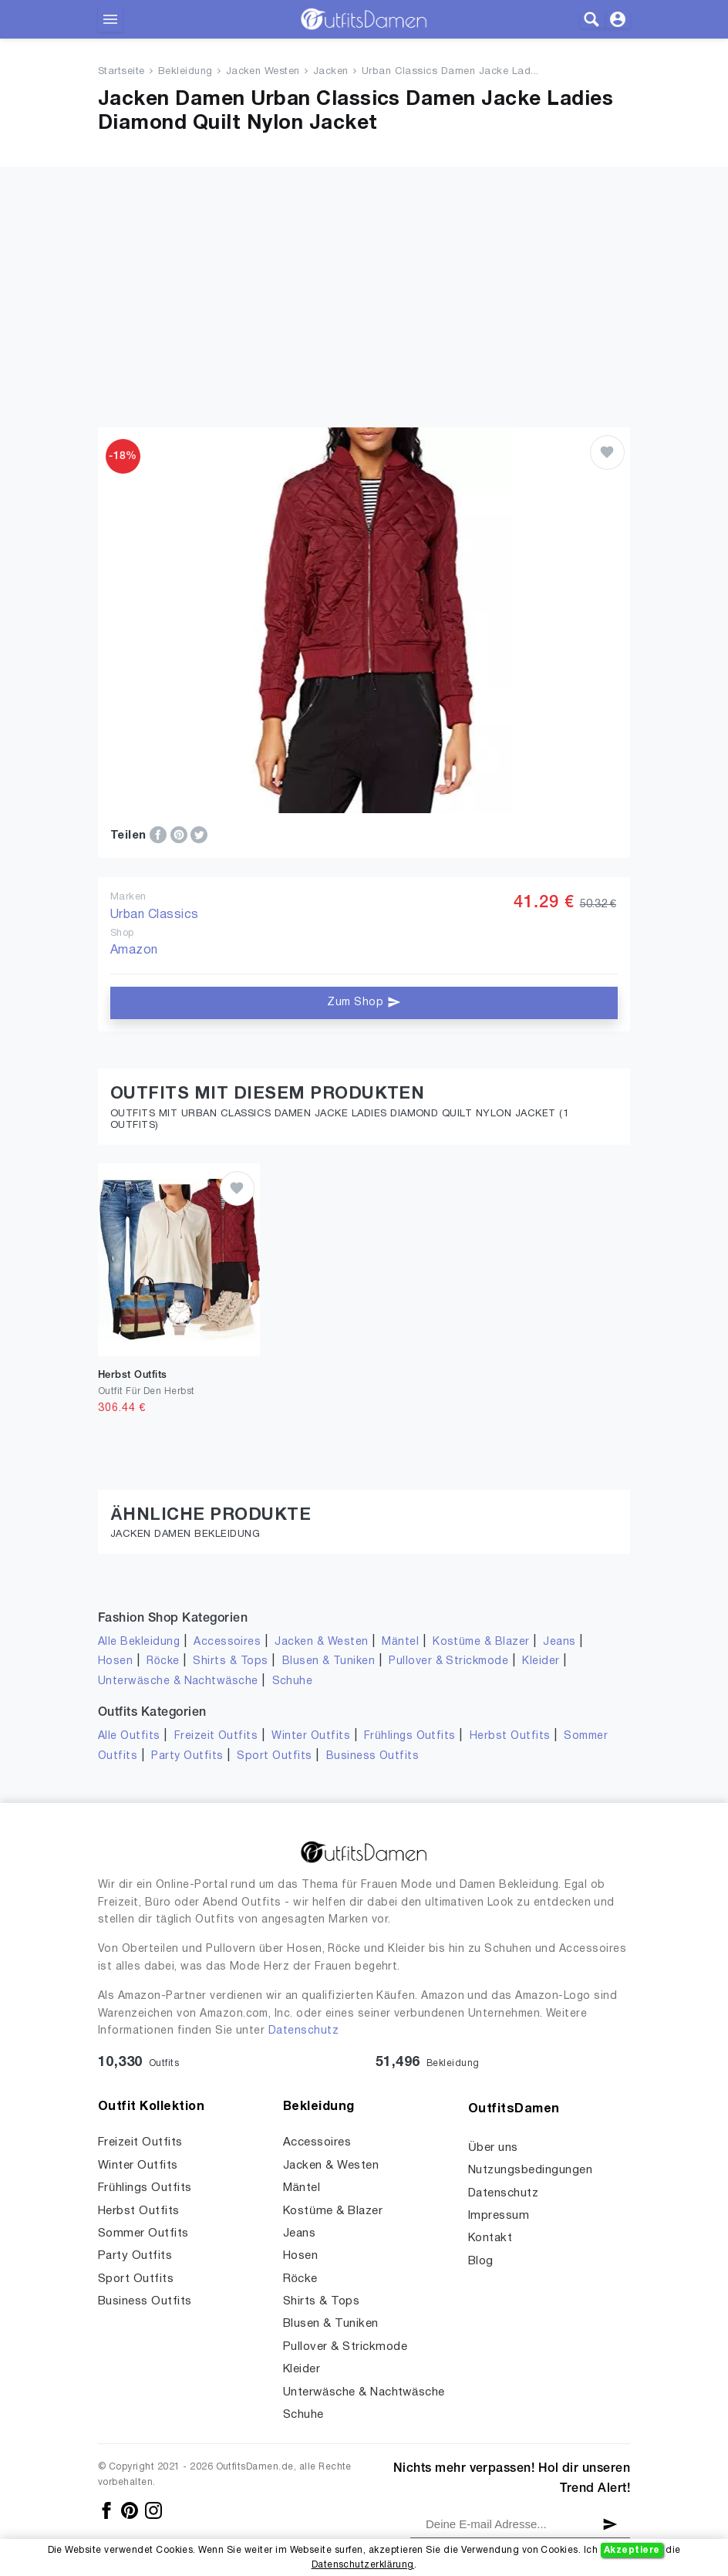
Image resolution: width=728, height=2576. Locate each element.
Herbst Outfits (510, 1736)
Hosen (115, 1661)
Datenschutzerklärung (363, 2565)
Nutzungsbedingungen (530, 2170)
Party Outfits (187, 1756)
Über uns (493, 2147)
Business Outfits (373, 1756)
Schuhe (292, 1681)
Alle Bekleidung (139, 1642)
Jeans (559, 1642)
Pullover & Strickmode (448, 1661)
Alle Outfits (129, 1736)
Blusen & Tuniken (329, 1661)
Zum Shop (363, 1002)
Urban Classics (154, 915)
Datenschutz (303, 2031)
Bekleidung (185, 71)
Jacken (331, 71)
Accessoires (227, 1642)
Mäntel (400, 1642)
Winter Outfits (310, 1736)
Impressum (498, 2215)
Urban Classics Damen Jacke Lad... (450, 71)
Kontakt (490, 2238)
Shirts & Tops (230, 1661)
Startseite (121, 71)
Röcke (163, 1661)
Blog (481, 2261)
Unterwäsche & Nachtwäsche (178, 1681)
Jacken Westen (263, 71)
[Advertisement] (364, 275)
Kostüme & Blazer (481, 1642)
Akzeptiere (632, 2550)
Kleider (540, 1661)
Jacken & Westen (321, 1642)
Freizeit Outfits (216, 1736)
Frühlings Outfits (410, 1736)
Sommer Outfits (143, 2233)
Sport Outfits (274, 1756)
